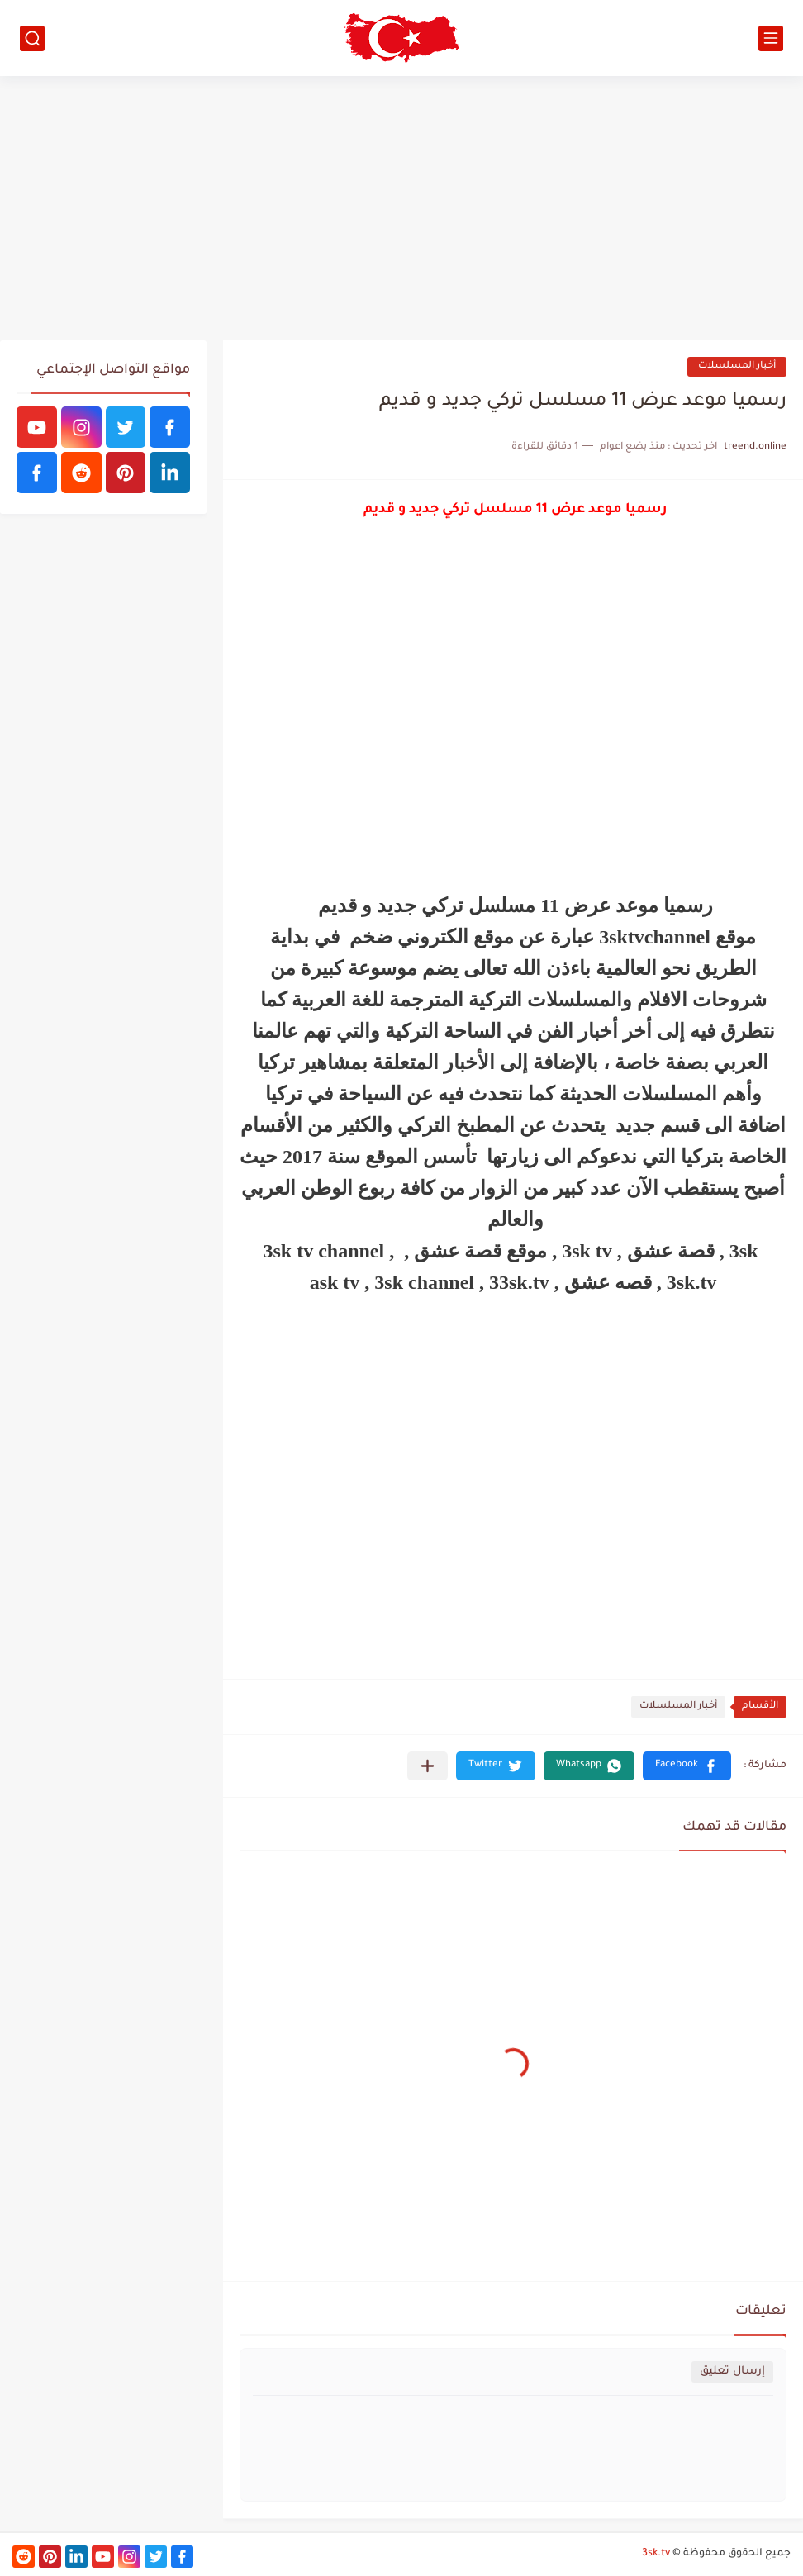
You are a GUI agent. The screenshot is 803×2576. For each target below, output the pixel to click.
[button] (687, 1765)
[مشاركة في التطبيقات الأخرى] (427, 1765)
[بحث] (32, 38)
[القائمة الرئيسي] (770, 38)
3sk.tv (656, 2553)
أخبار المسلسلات (737, 366)
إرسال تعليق (732, 2371)
